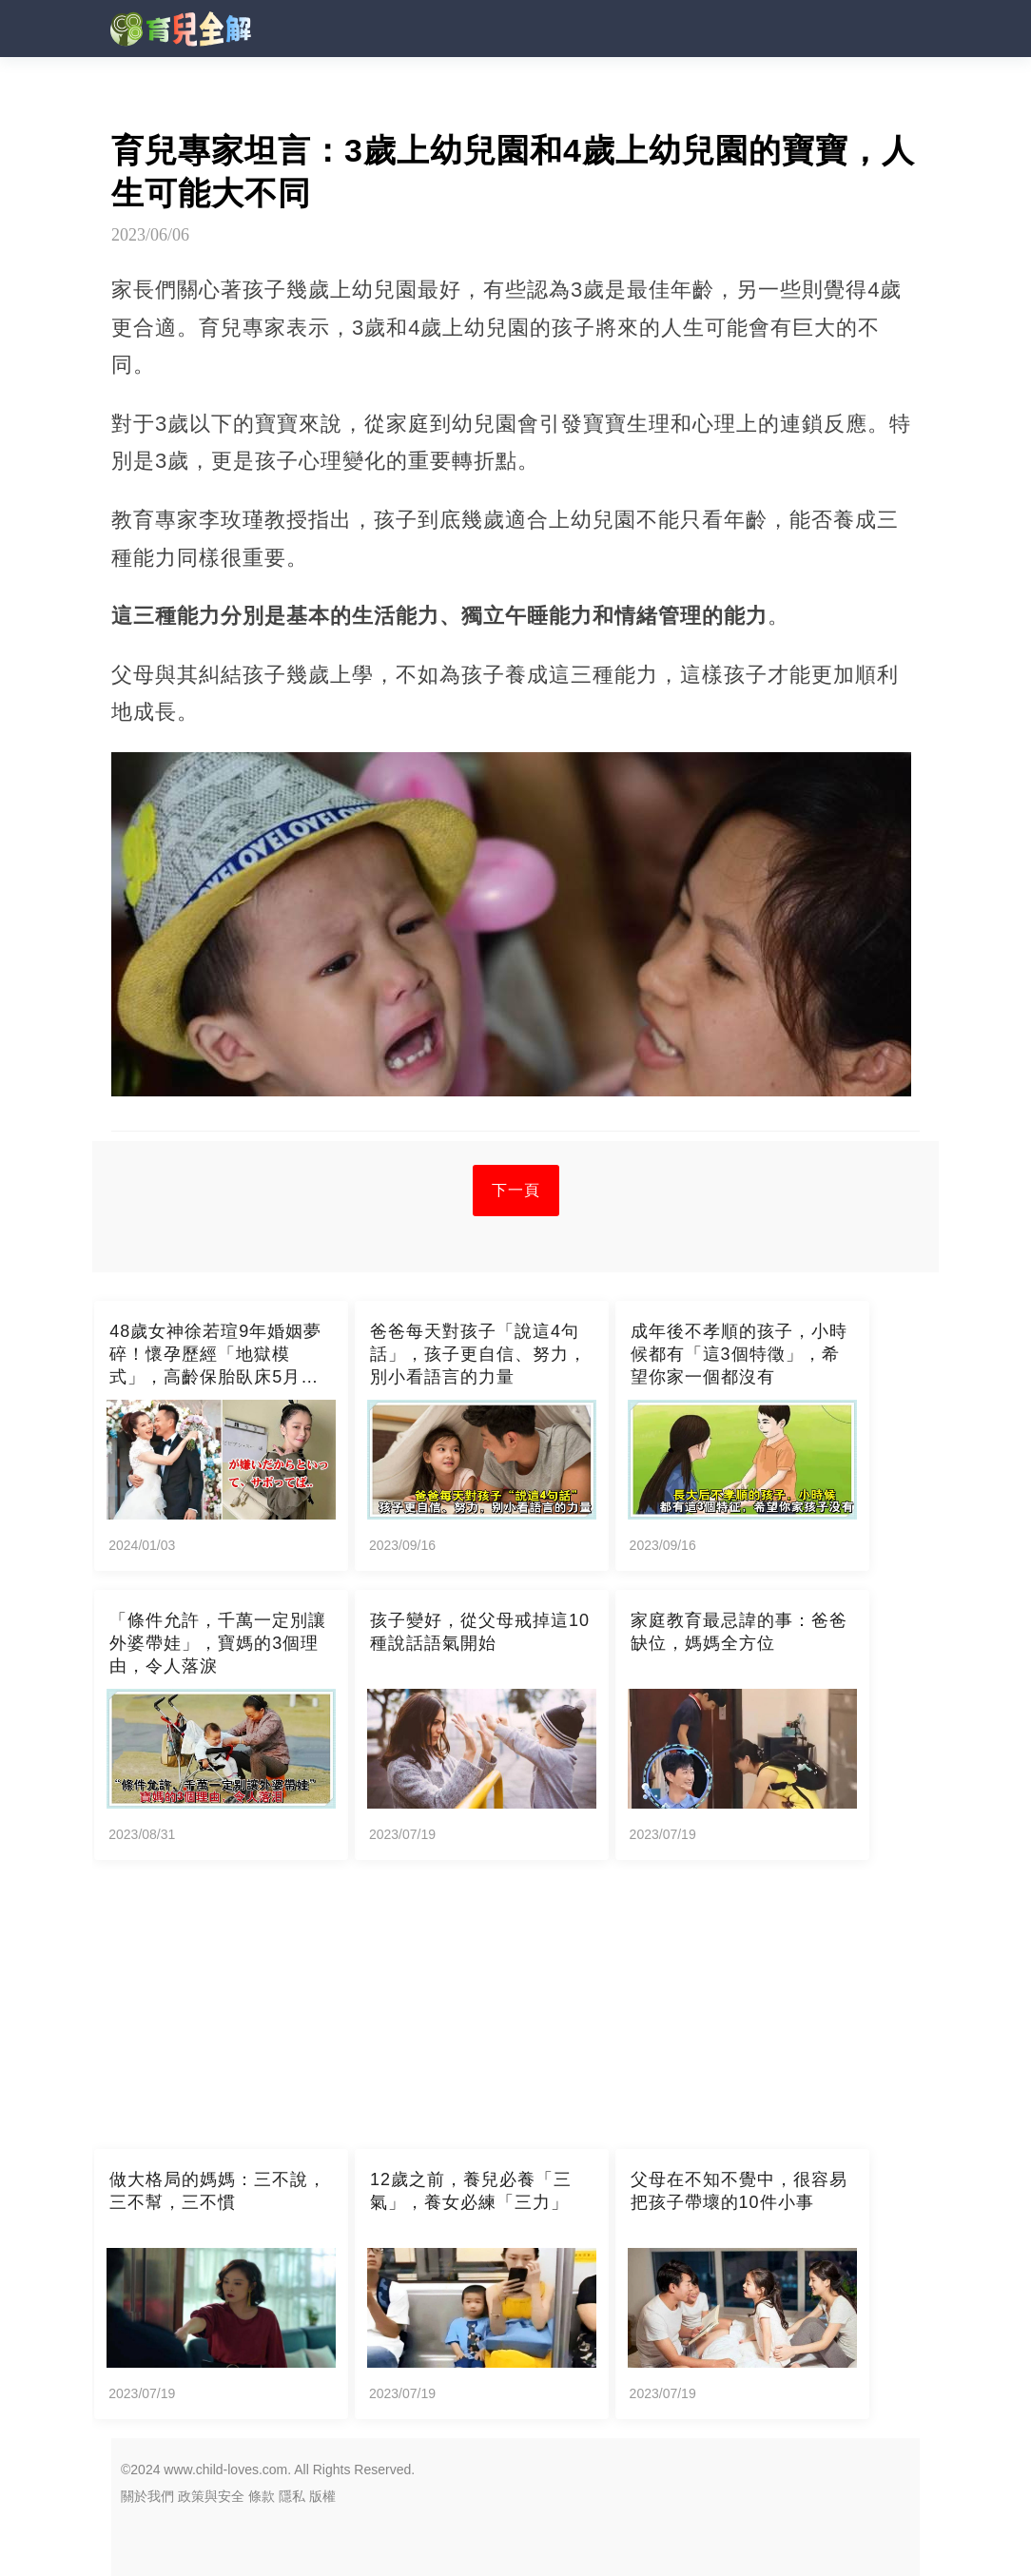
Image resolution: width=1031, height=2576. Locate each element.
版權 (322, 2496)
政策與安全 (211, 2496)
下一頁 (516, 1190)
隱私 (292, 2496)
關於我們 (147, 2496)
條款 (261, 2496)
